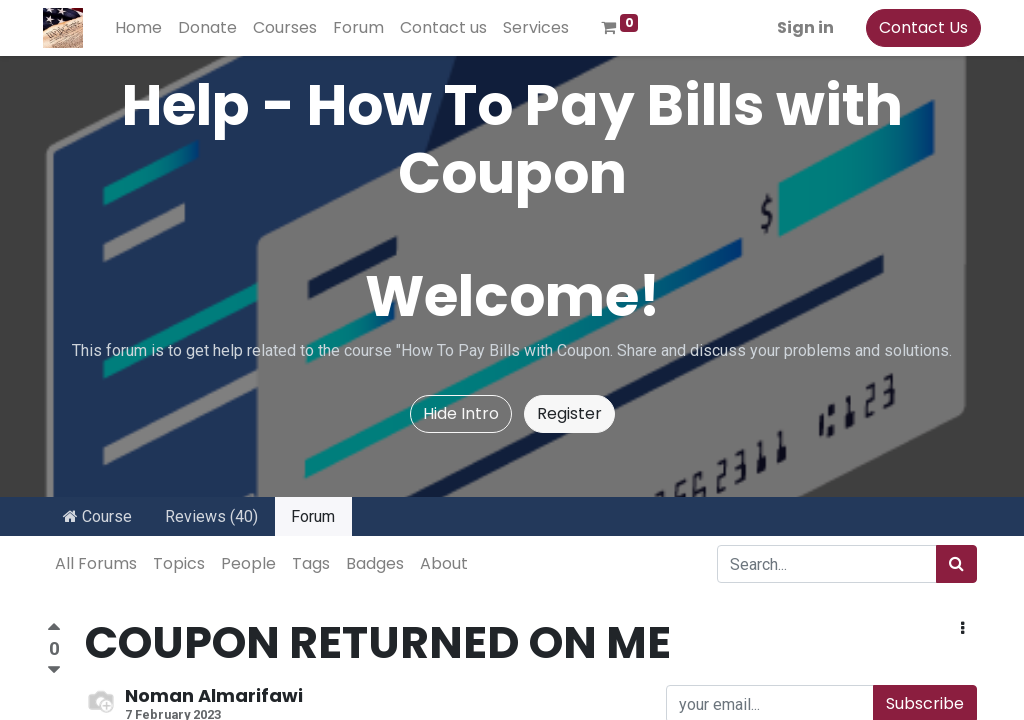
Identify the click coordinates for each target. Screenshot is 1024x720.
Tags (311, 563)
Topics (179, 563)
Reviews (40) (211, 516)
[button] (962, 629)
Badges (375, 563)
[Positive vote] (54, 629)
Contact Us (919, 27)
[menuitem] (142, 28)
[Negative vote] (54, 670)
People (248, 563)
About (444, 563)
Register (569, 413)
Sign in (801, 27)
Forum (313, 516)
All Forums (96, 563)
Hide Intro (461, 413)
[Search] (956, 564)
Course (97, 516)
